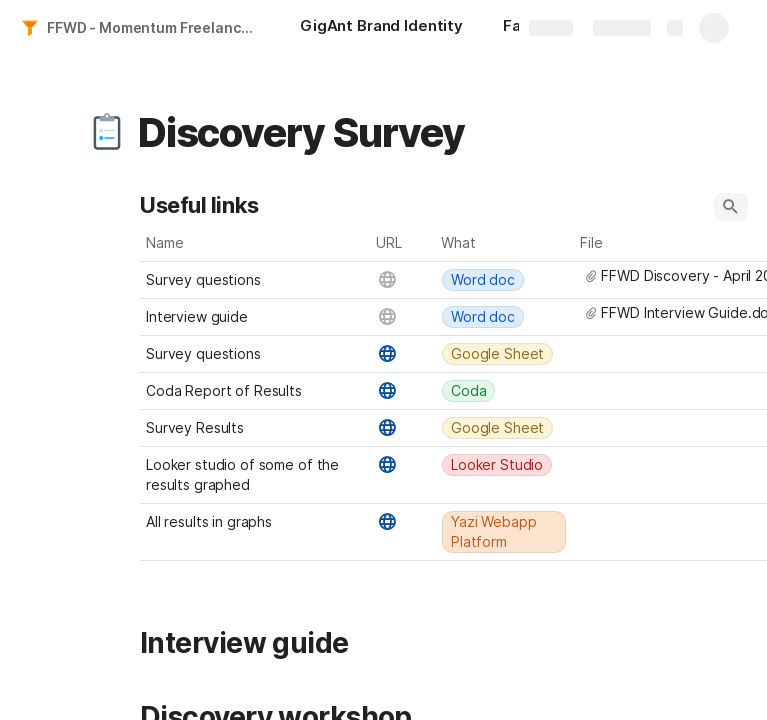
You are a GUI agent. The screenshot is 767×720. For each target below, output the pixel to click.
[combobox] (505, 280)
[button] (107, 133)
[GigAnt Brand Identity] (381, 28)
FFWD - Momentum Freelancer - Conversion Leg (153, 27)
